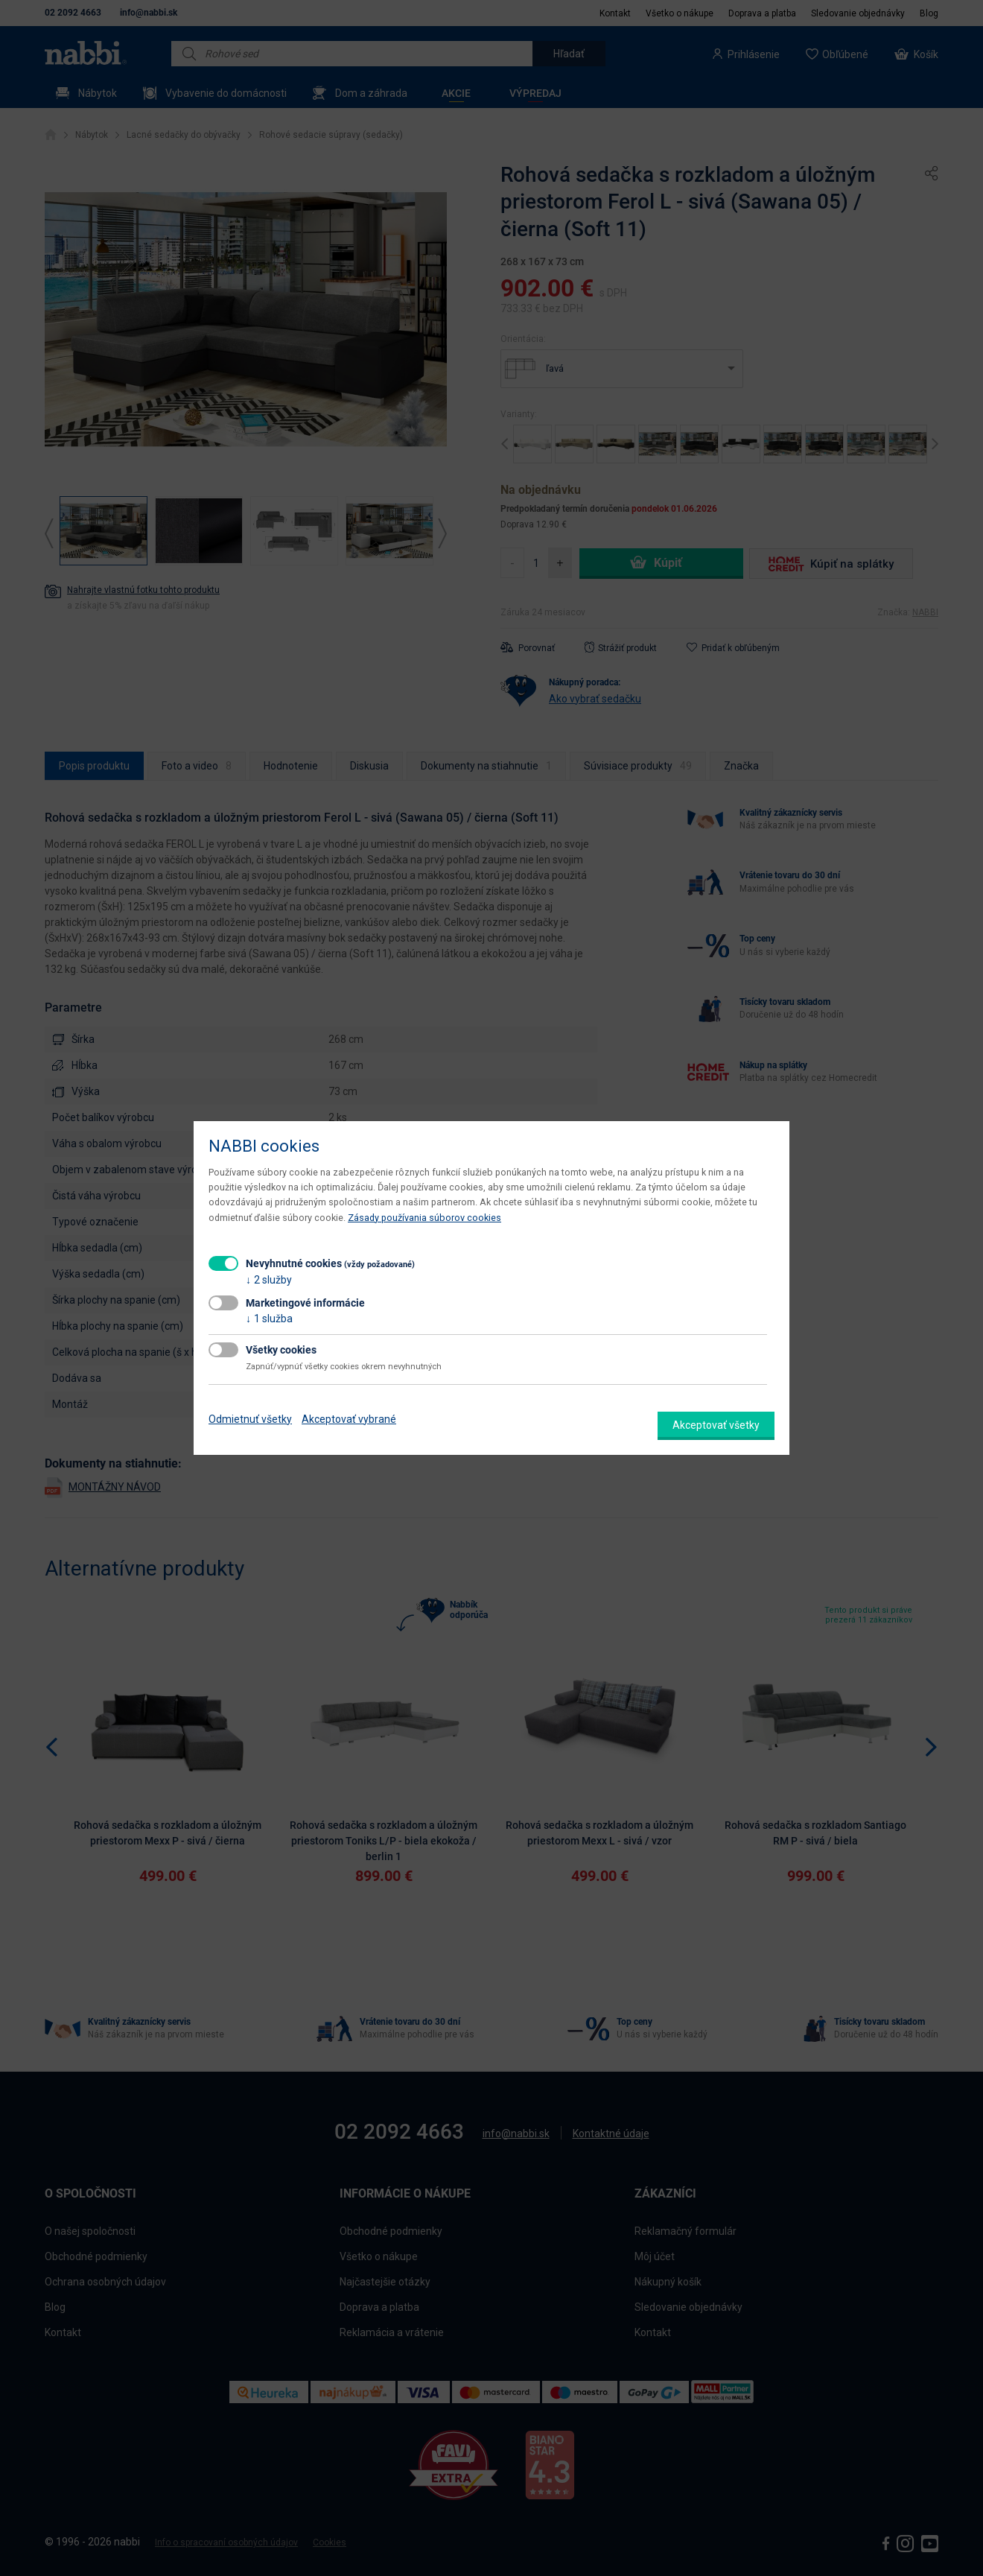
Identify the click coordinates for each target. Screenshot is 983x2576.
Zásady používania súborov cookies (424, 1217)
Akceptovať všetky (716, 1425)
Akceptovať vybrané (349, 1419)
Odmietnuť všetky (250, 1419)
